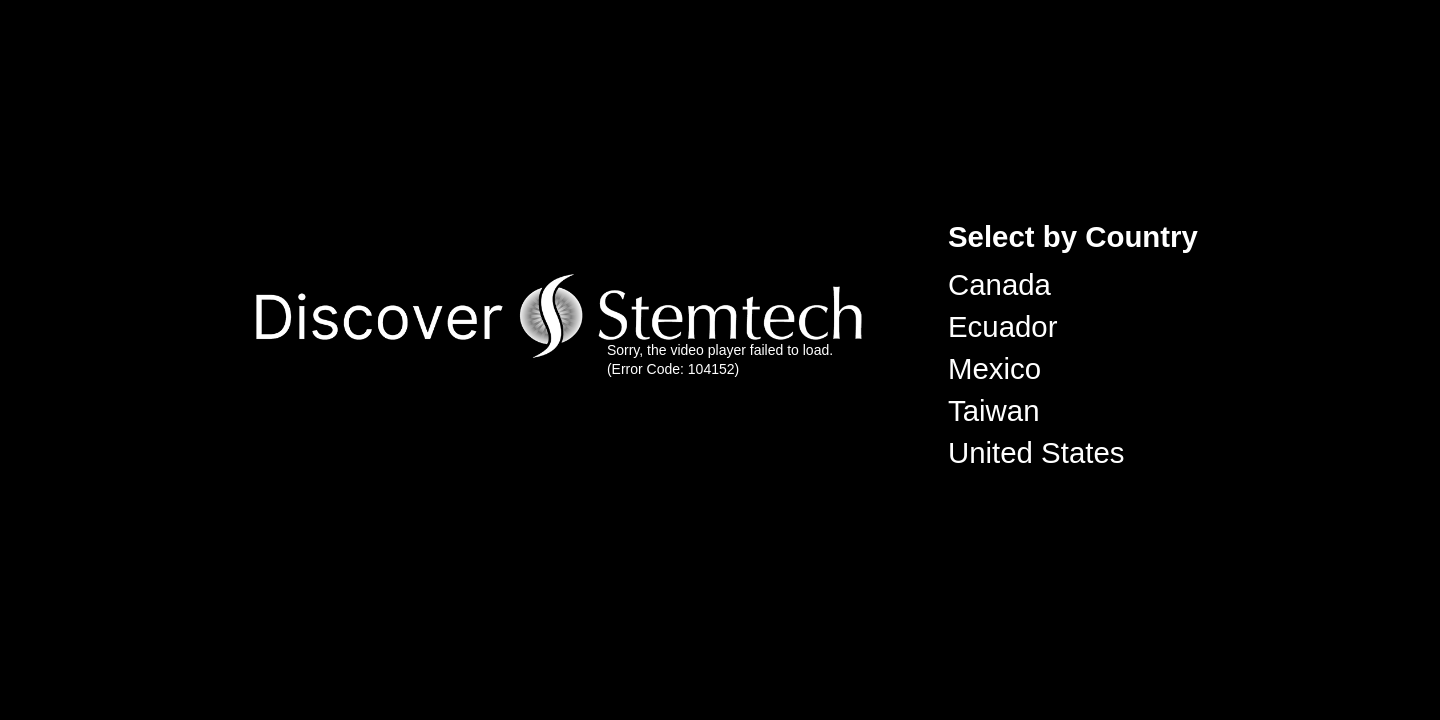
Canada (999, 284)
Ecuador (1002, 326)
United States (1036, 452)
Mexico (994, 368)
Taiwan (994, 410)
